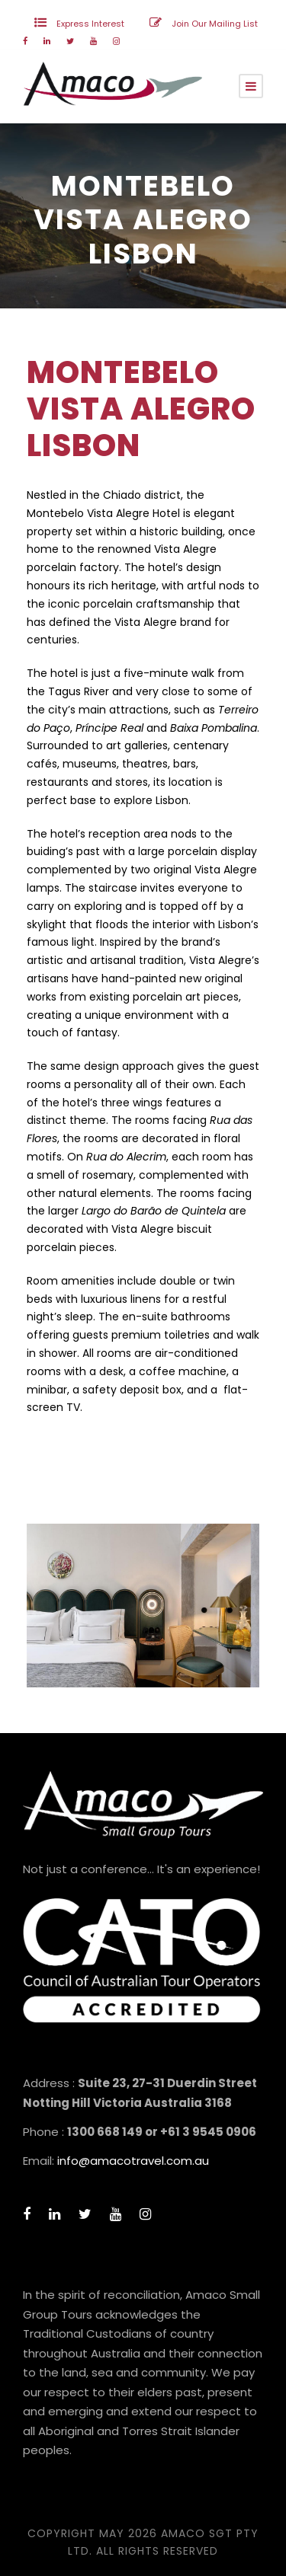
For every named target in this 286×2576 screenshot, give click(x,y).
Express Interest (90, 24)
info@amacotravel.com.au (133, 2161)
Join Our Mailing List (215, 24)
